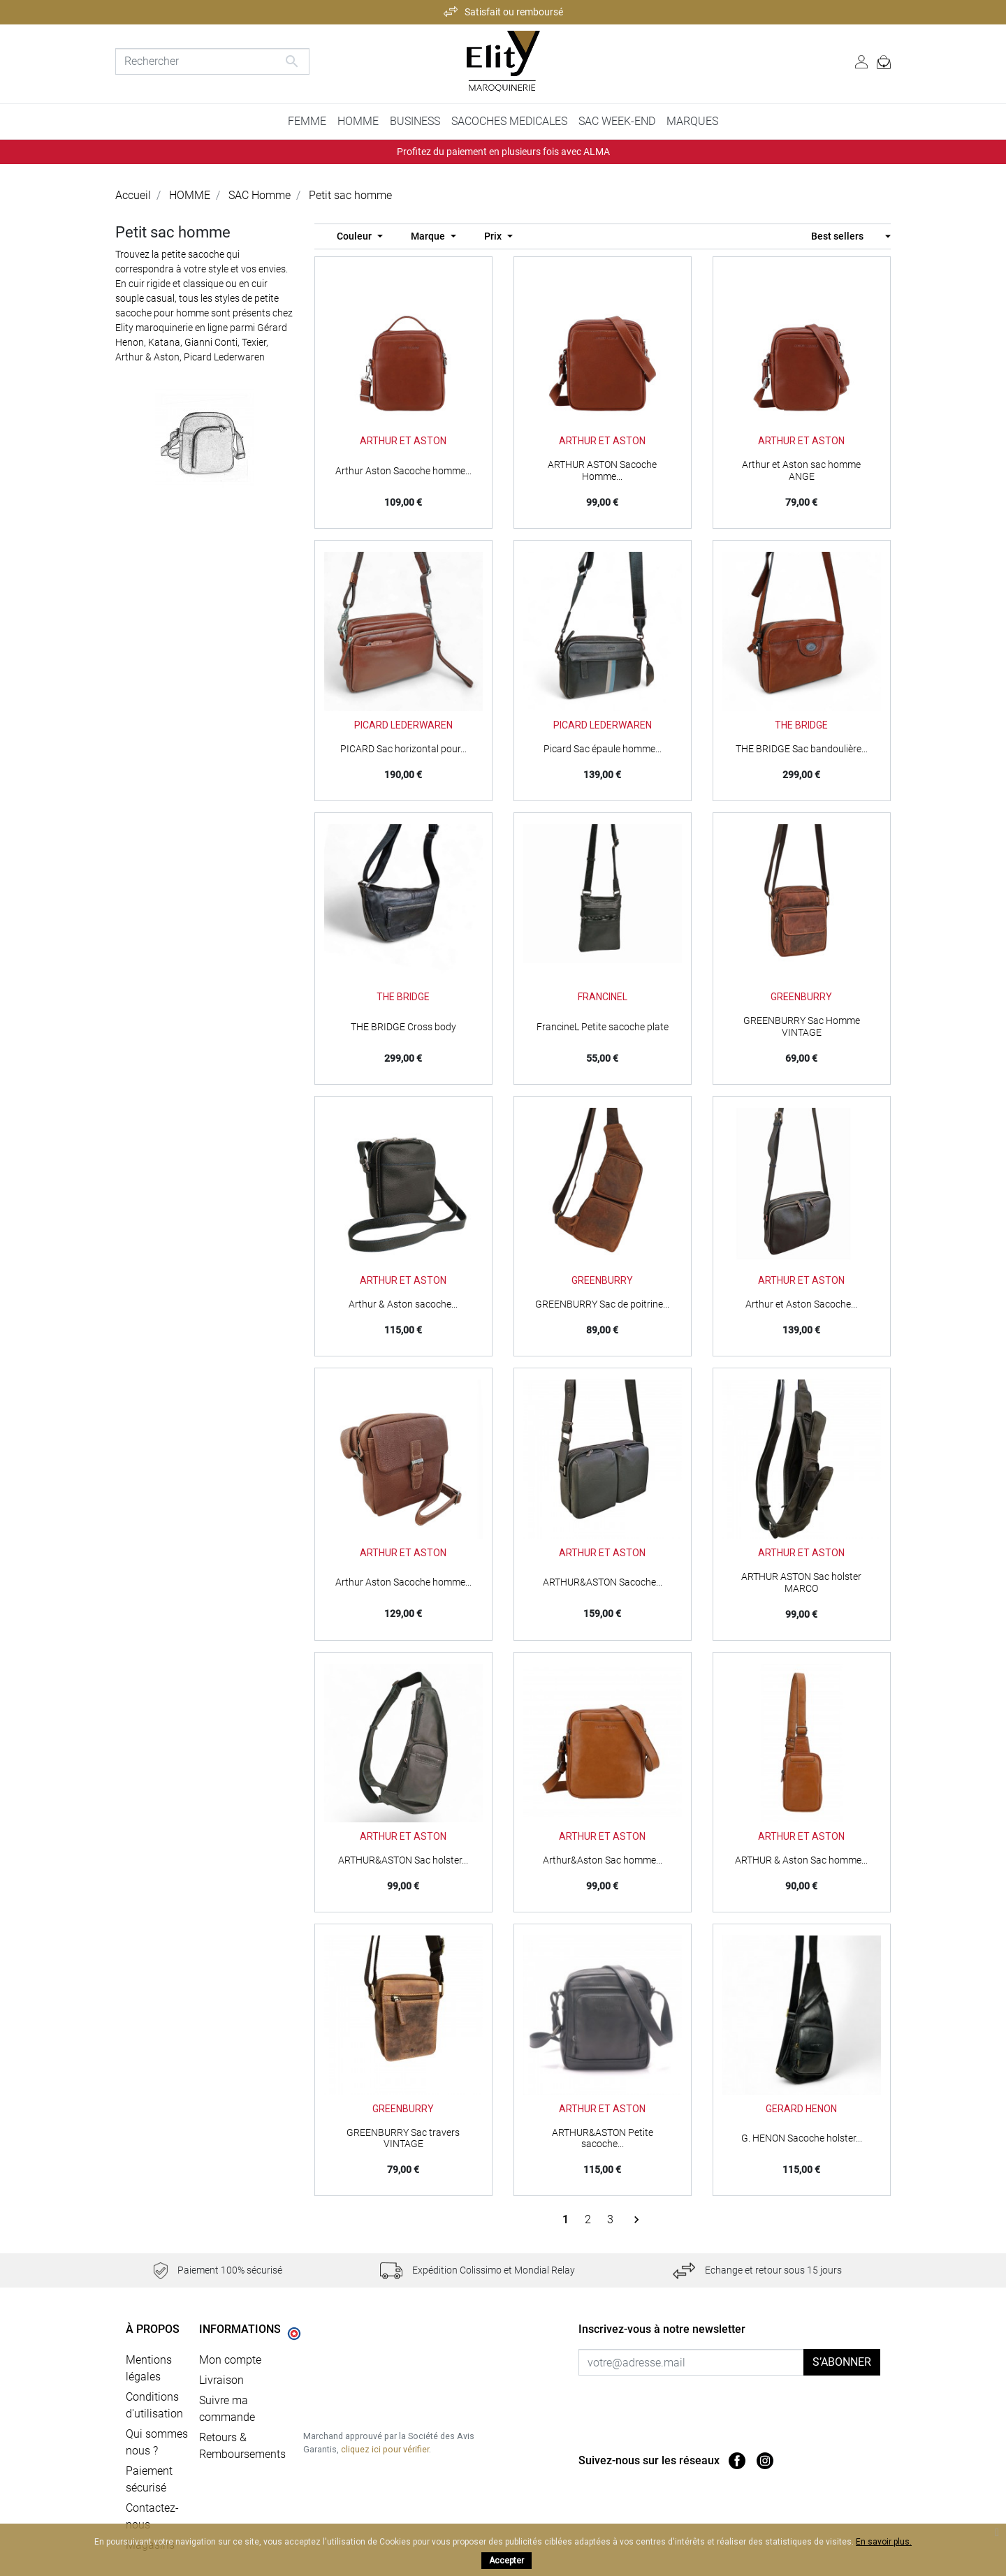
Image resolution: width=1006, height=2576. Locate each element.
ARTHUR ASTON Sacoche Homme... (602, 470)
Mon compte (230, 2359)
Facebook (737, 2460)
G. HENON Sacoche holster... (801, 2138)
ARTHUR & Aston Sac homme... (801, 1860)
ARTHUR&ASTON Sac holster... (403, 1860)
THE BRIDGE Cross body (403, 1026)
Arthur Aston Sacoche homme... (403, 470)
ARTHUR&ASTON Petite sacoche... (602, 2138)
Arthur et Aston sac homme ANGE (801, 470)
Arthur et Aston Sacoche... (801, 1304)
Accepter (506, 2561)
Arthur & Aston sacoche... (403, 1304)
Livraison (221, 2380)
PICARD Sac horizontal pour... (403, 748)
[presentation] (695, 2403)
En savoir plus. (884, 2542)
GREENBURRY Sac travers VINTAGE (403, 2138)
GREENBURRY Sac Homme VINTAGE (801, 1026)
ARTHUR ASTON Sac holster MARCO (801, 1582)
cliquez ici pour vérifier (385, 2449)
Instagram (765, 2460)
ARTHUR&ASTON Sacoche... (602, 1582)
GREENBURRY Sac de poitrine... (602, 1304)
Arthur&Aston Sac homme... (602, 1860)
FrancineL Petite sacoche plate (603, 1026)
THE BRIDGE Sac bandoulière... (802, 748)
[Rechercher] (212, 61)
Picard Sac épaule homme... (603, 748)
